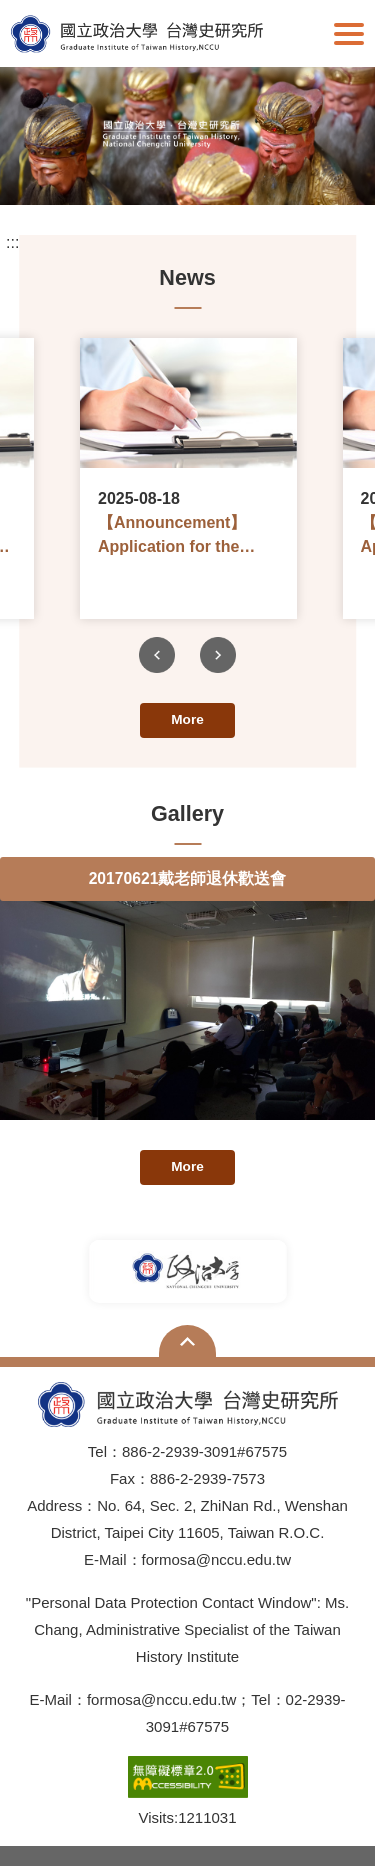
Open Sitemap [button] (187, 1341)
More (187, 719)
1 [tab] (128, 170)
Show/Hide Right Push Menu (349, 34)
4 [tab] (218, 170)
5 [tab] (248, 170)
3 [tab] (188, 170)
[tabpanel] (187, 136)
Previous (157, 655)
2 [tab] (158, 170)
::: (12, 243)
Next (218, 655)
